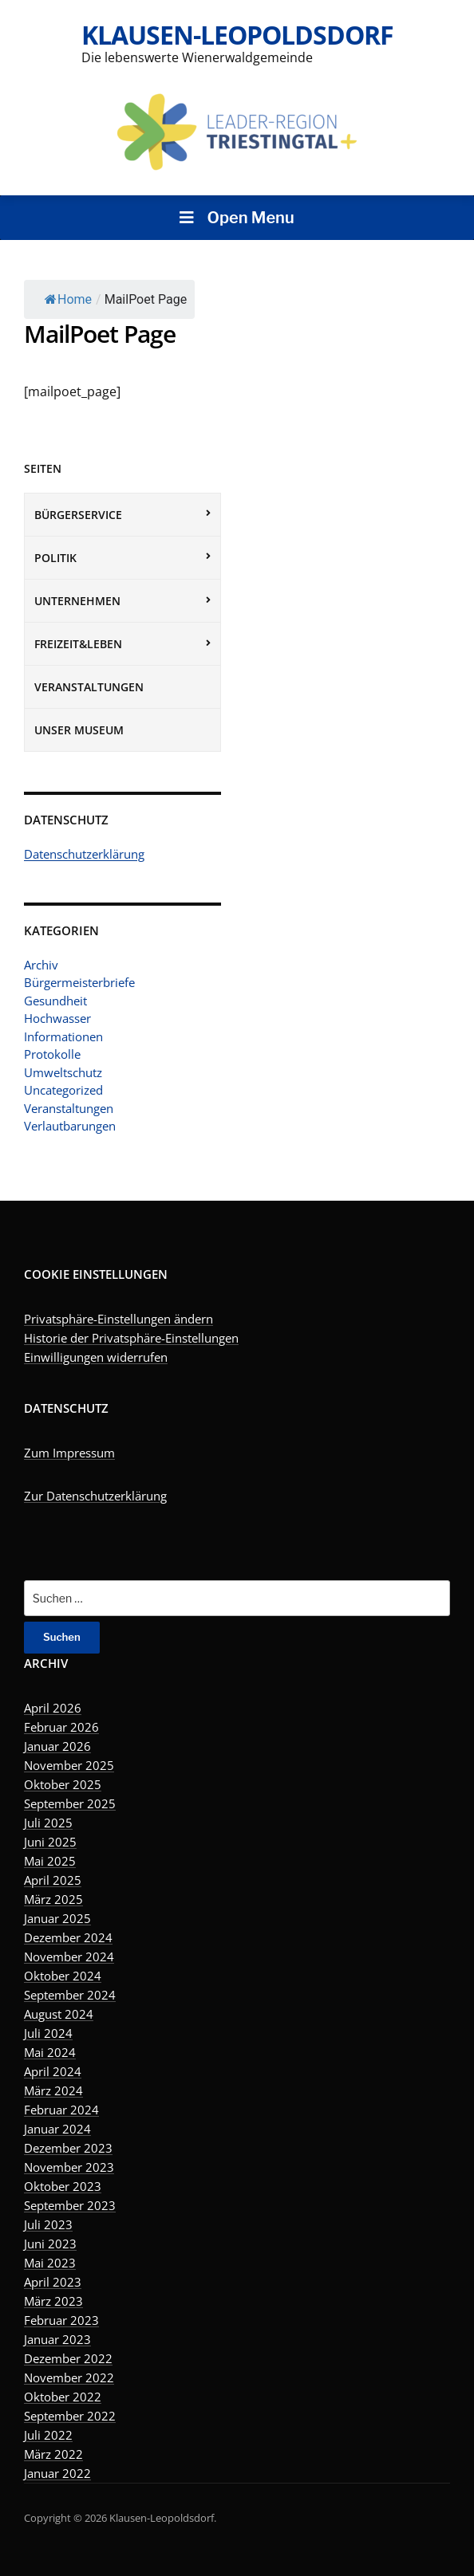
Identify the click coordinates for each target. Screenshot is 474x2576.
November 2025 (69, 1765)
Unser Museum (79, 729)
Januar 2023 (57, 2339)
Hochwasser (57, 1018)
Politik (55, 557)
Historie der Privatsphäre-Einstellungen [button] (131, 1338)
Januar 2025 (57, 1918)
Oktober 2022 (62, 2397)
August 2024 (58, 2014)
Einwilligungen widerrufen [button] (96, 1357)
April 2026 (52, 1708)
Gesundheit (55, 1001)
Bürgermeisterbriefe (79, 982)
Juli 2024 (48, 2033)
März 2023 (53, 2301)
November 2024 (69, 1956)
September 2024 (70, 1995)
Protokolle (52, 1054)
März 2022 (53, 2454)
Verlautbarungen (70, 1126)
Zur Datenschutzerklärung (95, 1496)
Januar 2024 (57, 2129)
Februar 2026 (61, 1727)
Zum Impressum (69, 1453)
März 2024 (53, 2090)
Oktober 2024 (62, 1976)
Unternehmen (77, 600)
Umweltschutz (63, 1072)
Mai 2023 (50, 2263)
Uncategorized (63, 1090)
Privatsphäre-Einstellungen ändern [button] (118, 1319)
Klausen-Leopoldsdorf (237, 35)
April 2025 (52, 1880)
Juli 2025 (48, 1823)
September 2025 (70, 1803)
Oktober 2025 (62, 1784)
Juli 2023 (48, 2224)
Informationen (63, 1036)
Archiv (41, 965)
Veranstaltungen (89, 686)
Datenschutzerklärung (84, 854)
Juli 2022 (48, 2435)
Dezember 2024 (68, 1937)
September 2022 (70, 2416)
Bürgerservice (78, 514)
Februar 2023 (61, 2320)
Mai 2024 (50, 2052)
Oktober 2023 (62, 2186)
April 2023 (52, 2282)
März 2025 (53, 1899)
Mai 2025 (50, 1861)
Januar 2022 (57, 2473)
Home (68, 299)
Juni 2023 (50, 2244)
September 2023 (70, 2205)
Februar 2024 (61, 2110)
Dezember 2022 (68, 2358)
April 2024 (52, 2071)
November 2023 (69, 2167)
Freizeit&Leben (78, 643)
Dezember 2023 (68, 2148)
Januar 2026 (57, 1746)
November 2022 (69, 2377)
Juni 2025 (50, 1842)
